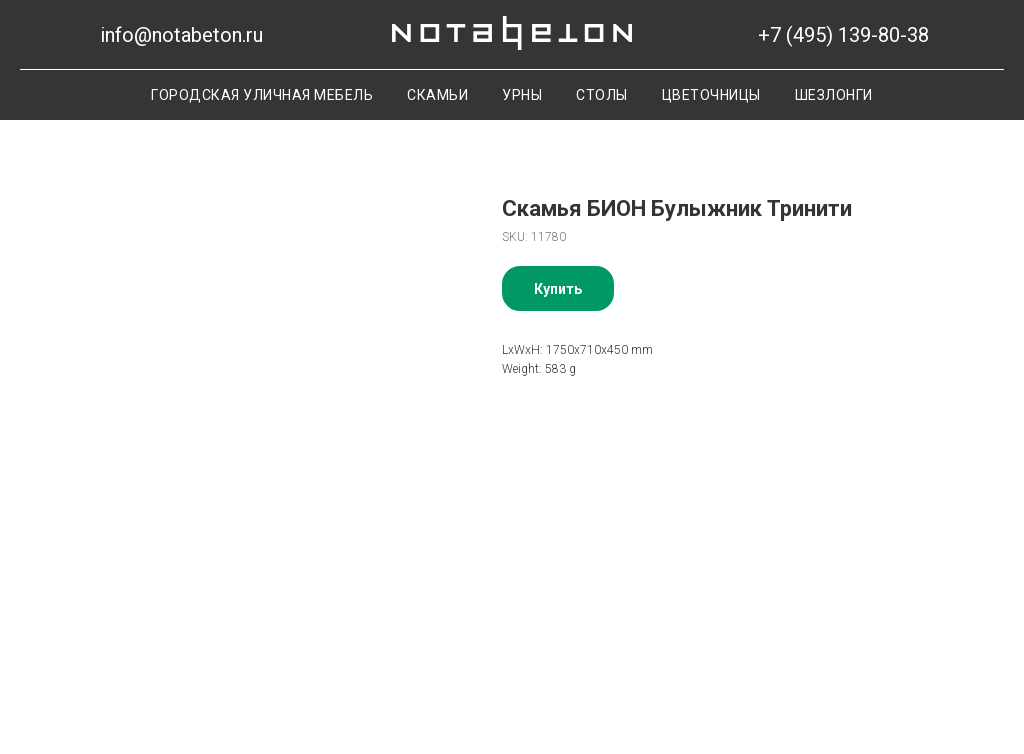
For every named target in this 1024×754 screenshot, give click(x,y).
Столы (602, 95)
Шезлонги (834, 95)
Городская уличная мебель (262, 95)
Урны (522, 95)
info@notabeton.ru (181, 35)
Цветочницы (711, 95)
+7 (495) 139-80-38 (843, 35)
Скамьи (437, 95)
